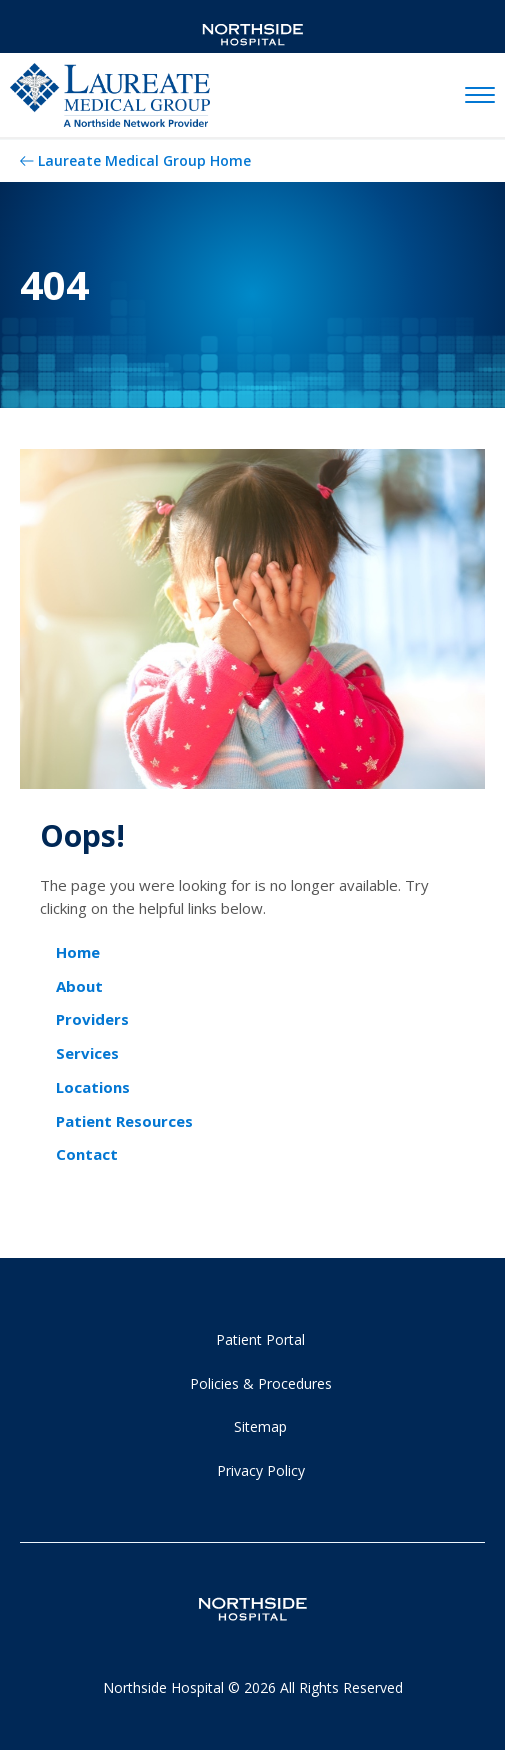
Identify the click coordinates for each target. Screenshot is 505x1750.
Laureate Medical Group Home (144, 160)
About (79, 986)
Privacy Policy (261, 1470)
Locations (93, 1087)
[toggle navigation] (480, 96)
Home (78, 952)
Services (87, 1053)
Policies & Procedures (261, 1383)
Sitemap (260, 1426)
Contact (87, 1154)
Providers (92, 1019)
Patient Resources (124, 1121)
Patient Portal (260, 1339)
